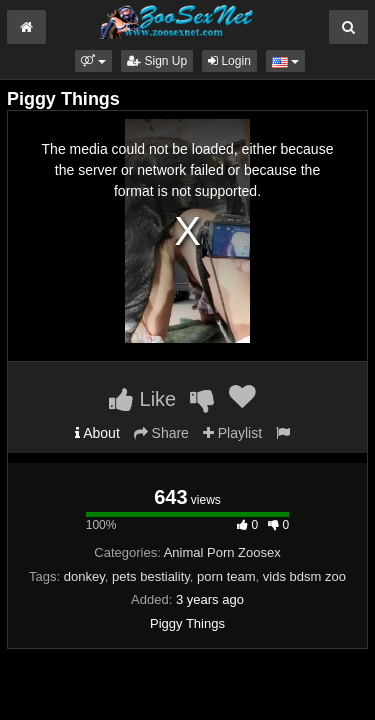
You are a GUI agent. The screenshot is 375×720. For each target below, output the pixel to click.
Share (161, 433)
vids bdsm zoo (304, 576)
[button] (93, 61)
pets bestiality (151, 576)
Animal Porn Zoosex (222, 552)
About (97, 433)
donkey (84, 576)
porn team (226, 576)
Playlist (232, 433)
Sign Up (157, 61)
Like (142, 399)
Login (229, 61)
